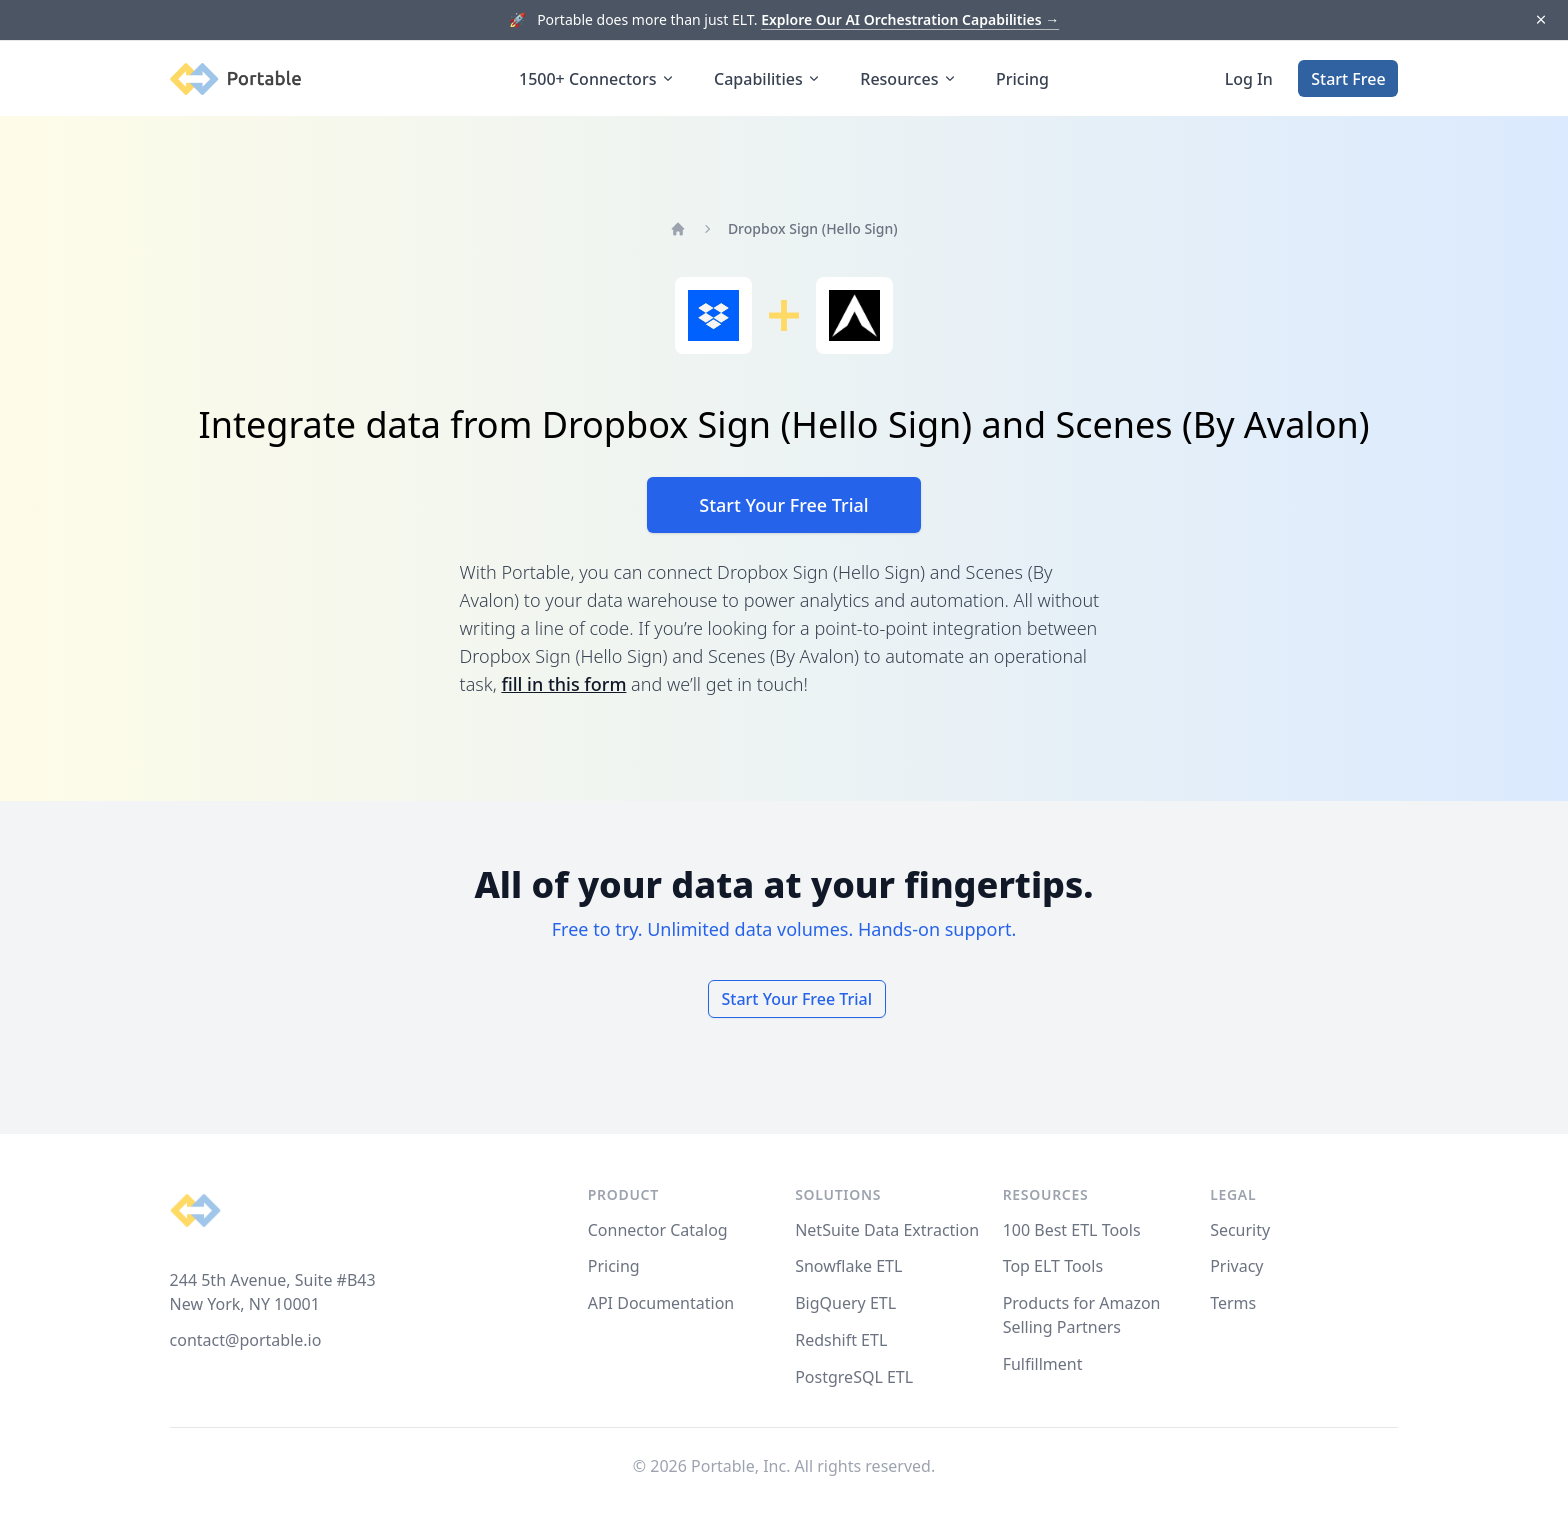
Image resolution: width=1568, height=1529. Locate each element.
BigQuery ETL (845, 1303)
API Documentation (661, 1303)
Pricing (1022, 79)
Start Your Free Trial (783, 505)
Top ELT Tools (1053, 1266)
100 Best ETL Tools (1072, 1230)
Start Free (1348, 79)
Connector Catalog (658, 1230)
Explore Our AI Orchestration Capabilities (910, 19)
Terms (1233, 1303)
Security (1240, 1230)
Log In (1249, 79)
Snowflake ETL (848, 1266)
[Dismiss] (1540, 20)
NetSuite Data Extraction (887, 1230)
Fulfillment (1043, 1364)
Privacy (1236, 1266)
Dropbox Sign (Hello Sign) (813, 228)
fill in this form (563, 684)
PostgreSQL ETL (854, 1377)
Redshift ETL (841, 1340)
